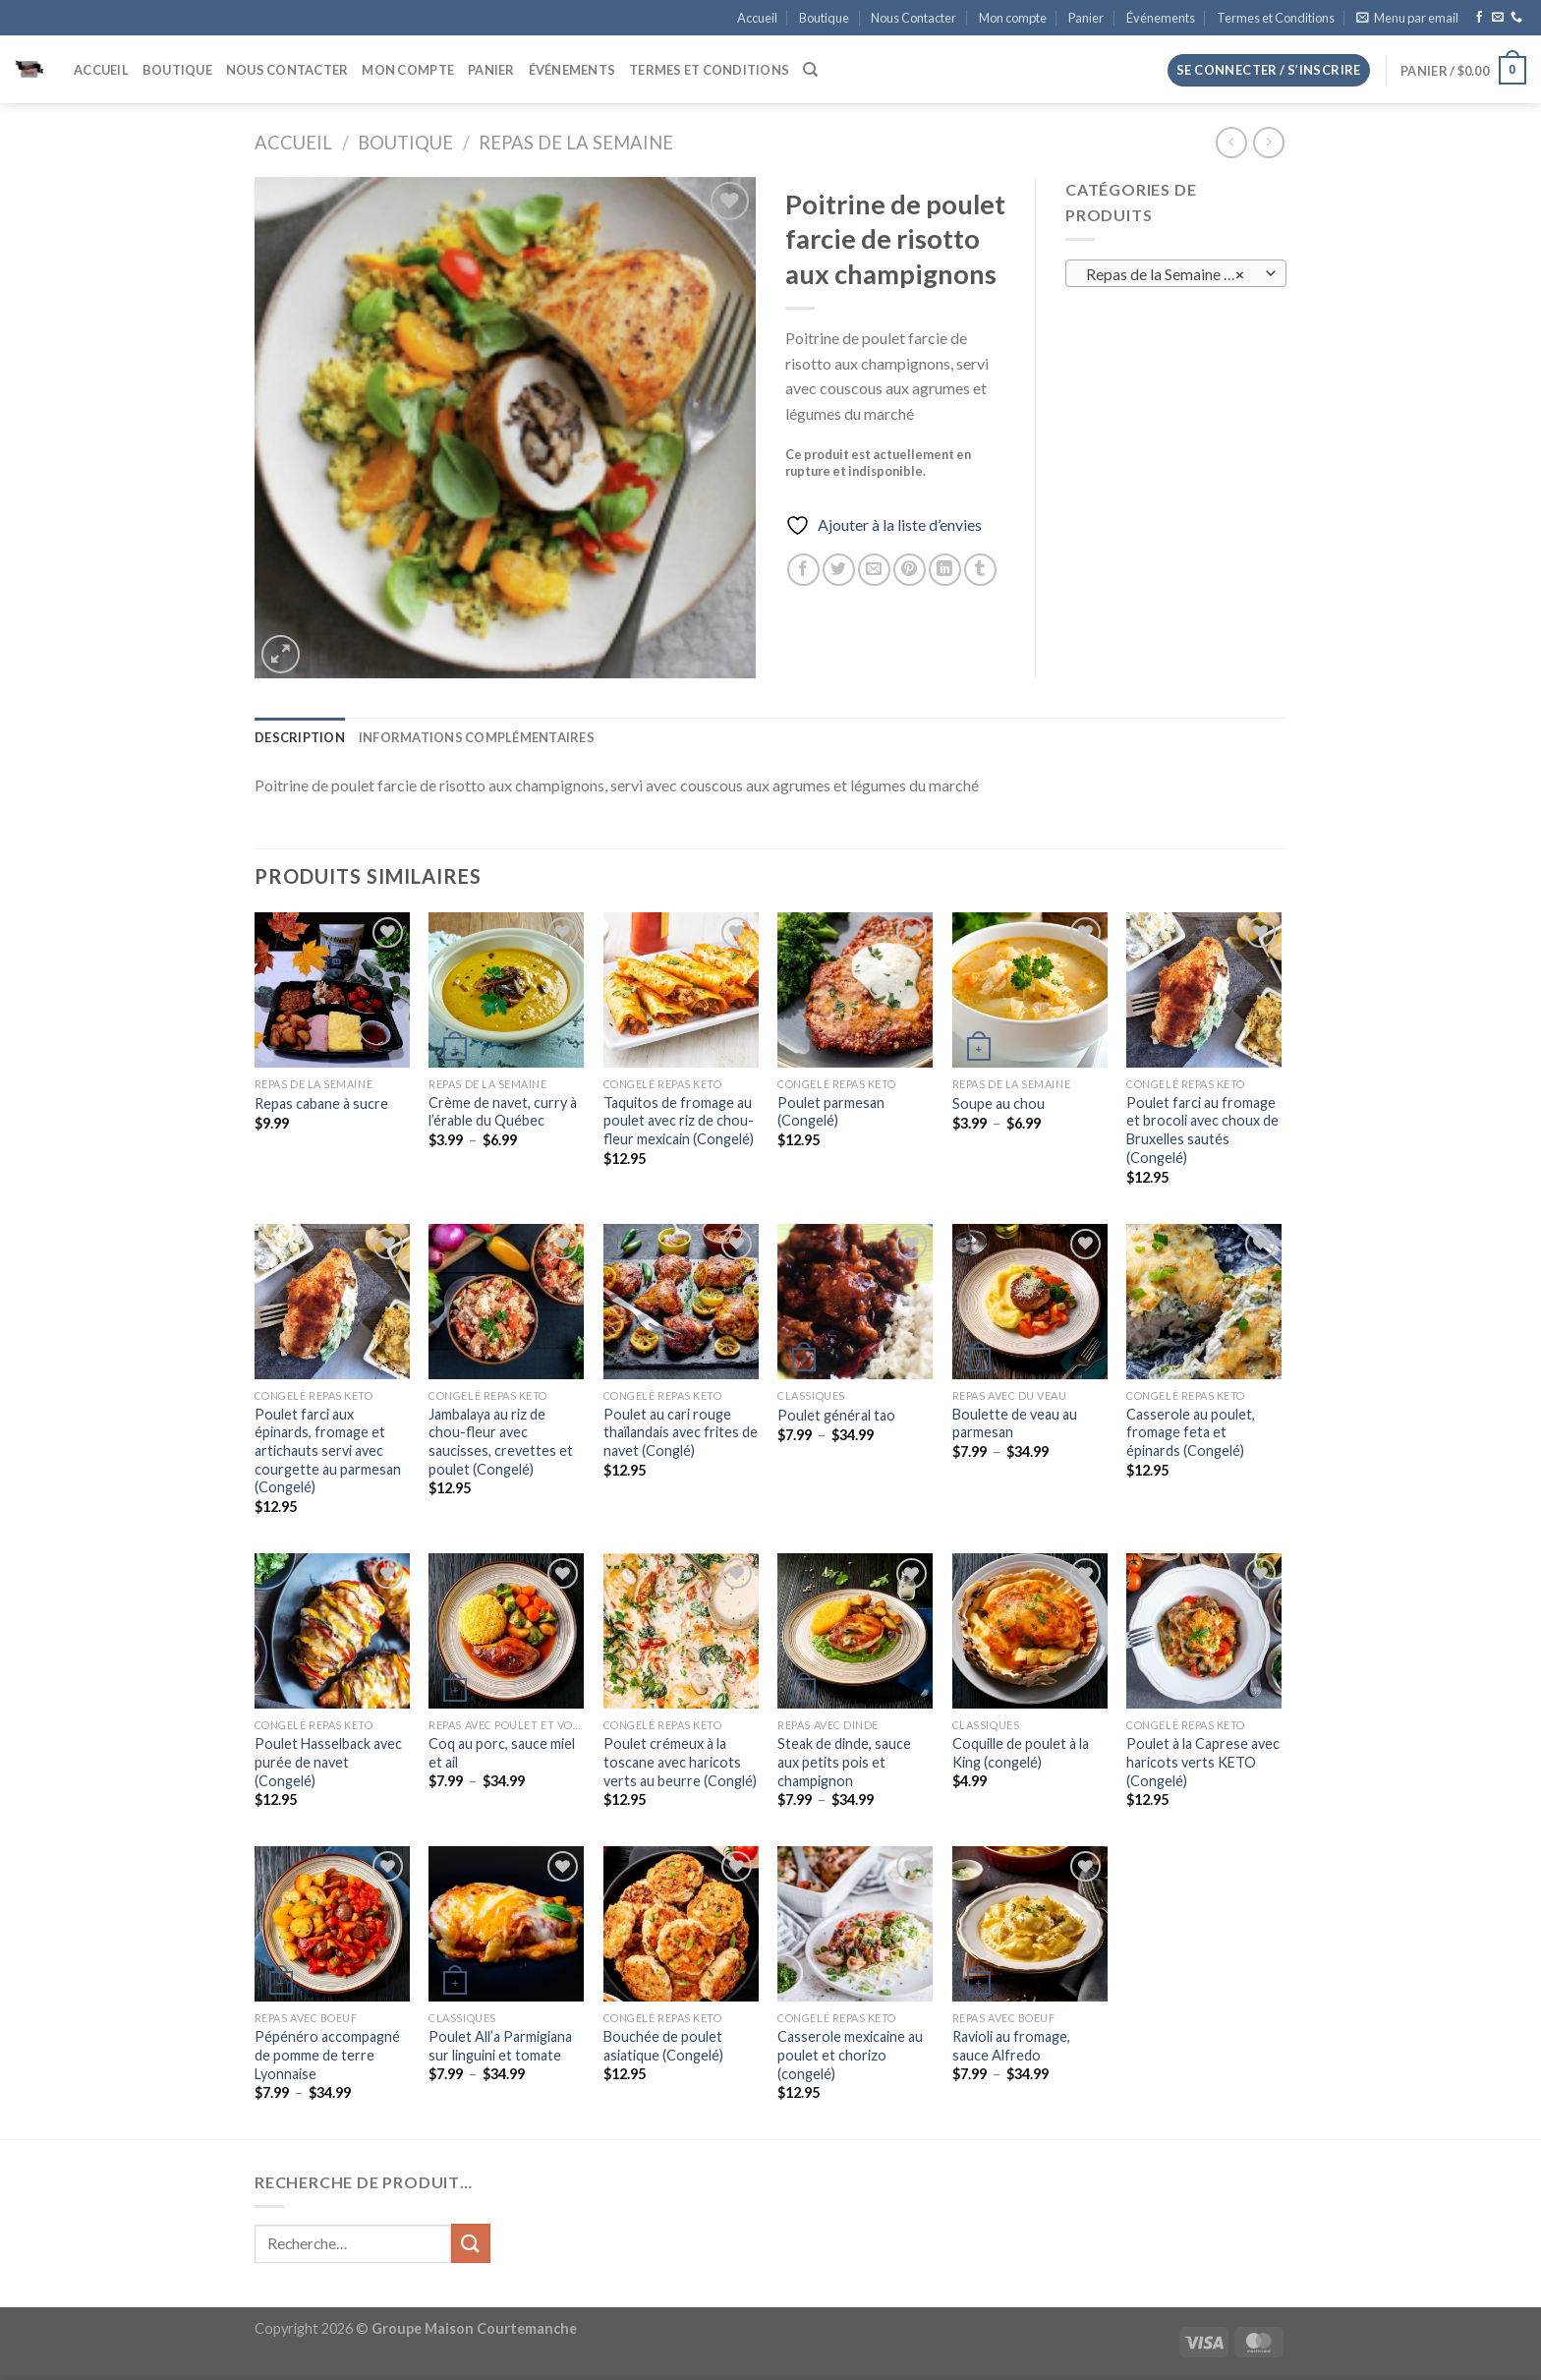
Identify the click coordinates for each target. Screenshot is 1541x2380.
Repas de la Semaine (576, 142)
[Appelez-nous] (1516, 18)
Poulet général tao (836, 1415)
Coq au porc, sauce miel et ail (501, 1752)
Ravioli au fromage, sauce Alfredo (1011, 2045)
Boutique (824, 18)
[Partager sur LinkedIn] (945, 569)
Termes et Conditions (1276, 18)
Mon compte (1013, 18)
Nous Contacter (913, 18)
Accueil (757, 18)
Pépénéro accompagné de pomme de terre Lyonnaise (327, 2054)
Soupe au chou (998, 1103)
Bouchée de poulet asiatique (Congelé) (663, 2045)
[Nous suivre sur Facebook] (1479, 18)
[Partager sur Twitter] (839, 569)
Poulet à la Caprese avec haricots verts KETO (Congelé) (1203, 1761)
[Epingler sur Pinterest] (909, 569)
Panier (1086, 18)
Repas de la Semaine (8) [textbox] (1165, 274)
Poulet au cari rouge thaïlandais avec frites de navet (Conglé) (680, 1432)
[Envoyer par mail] (874, 569)
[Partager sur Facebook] (803, 569)
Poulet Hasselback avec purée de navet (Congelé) (328, 1761)
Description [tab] (300, 737)
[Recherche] (810, 69)
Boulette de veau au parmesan (1014, 1423)
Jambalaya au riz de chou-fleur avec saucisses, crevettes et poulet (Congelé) (500, 1442)
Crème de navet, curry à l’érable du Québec (502, 1112)
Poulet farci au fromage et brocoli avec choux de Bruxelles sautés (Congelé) (1202, 1130)
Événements (1160, 18)
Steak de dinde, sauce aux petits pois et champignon (844, 1761)
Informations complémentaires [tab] (477, 737)
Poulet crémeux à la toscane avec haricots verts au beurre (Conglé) (680, 1761)
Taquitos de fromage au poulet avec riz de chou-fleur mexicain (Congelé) (678, 1120)
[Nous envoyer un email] (1498, 18)
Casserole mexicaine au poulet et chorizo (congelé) (850, 2054)
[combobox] (1175, 273)
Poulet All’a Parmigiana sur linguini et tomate (500, 2045)
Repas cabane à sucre (321, 1103)
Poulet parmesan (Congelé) (831, 1112)
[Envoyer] (470, 2243)
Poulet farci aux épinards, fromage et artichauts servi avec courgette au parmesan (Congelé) (328, 1451)
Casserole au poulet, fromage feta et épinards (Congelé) (1190, 1432)
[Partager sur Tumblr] (980, 569)
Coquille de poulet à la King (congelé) (1020, 1752)
